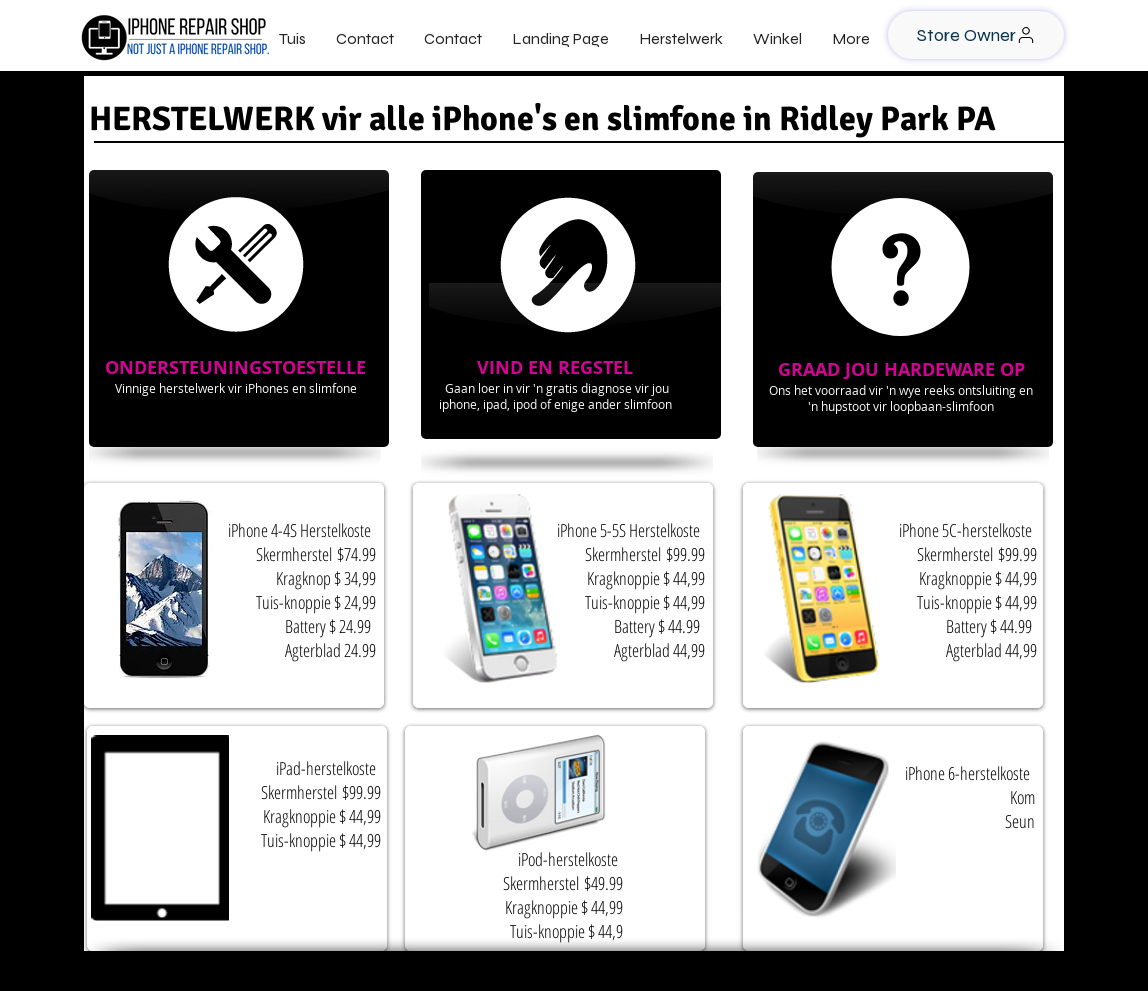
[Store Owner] (976, 35)
